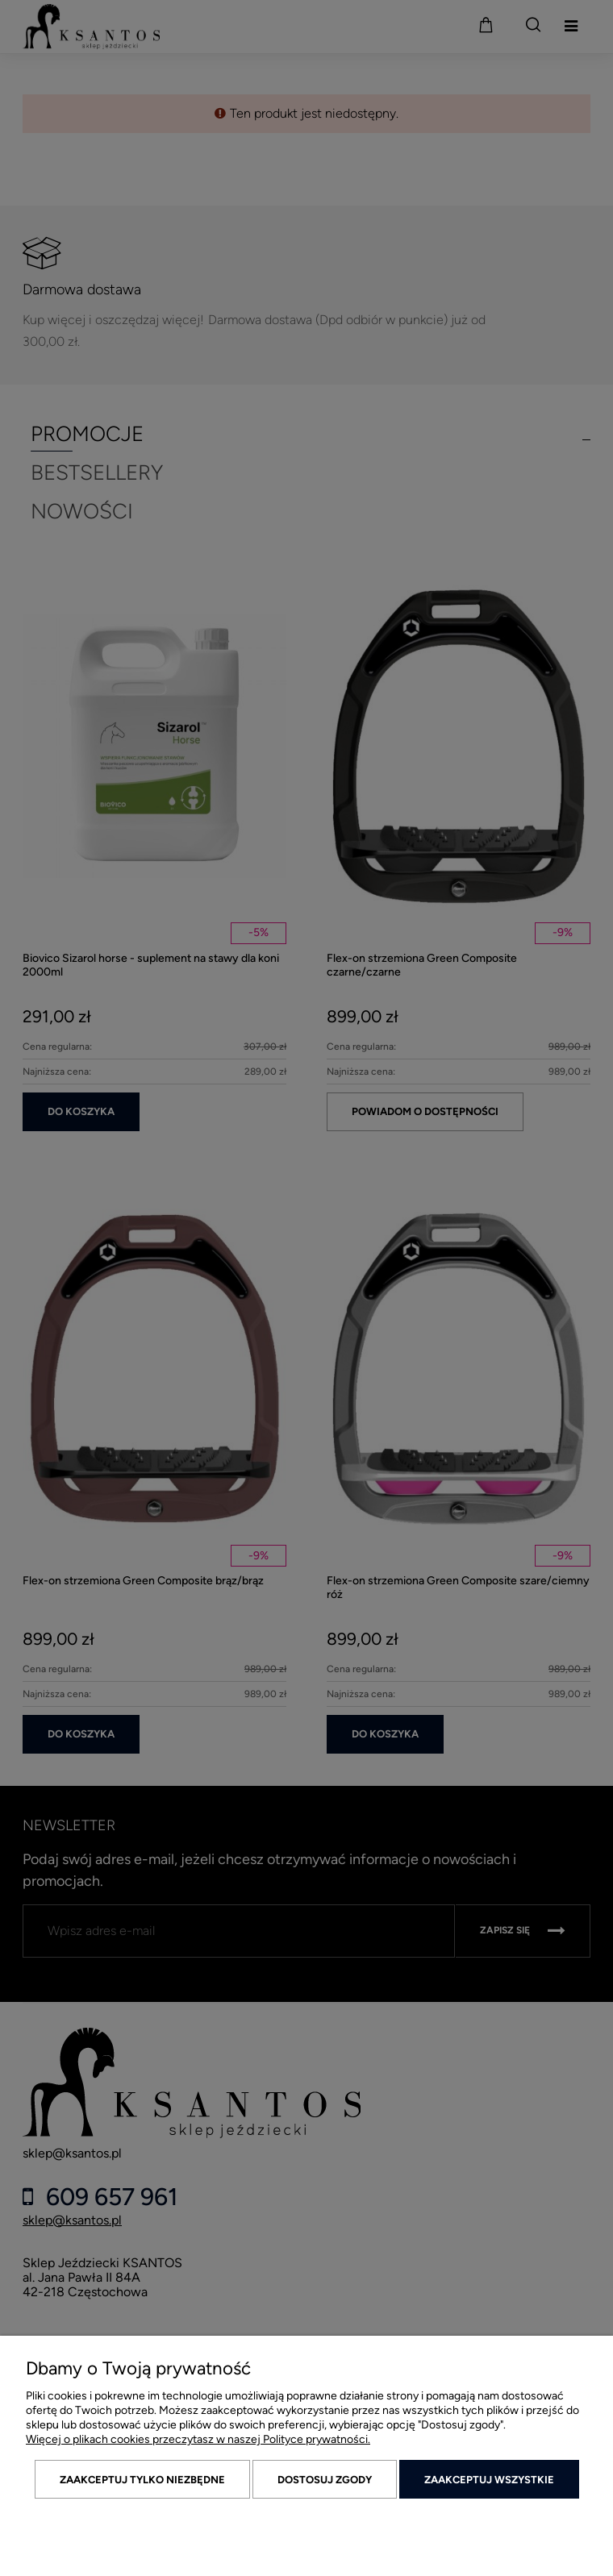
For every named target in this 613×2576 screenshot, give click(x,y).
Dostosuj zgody (324, 2480)
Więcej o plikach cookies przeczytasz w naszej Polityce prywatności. (198, 2439)
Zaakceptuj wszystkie (489, 2480)
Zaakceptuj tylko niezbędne (142, 2480)
